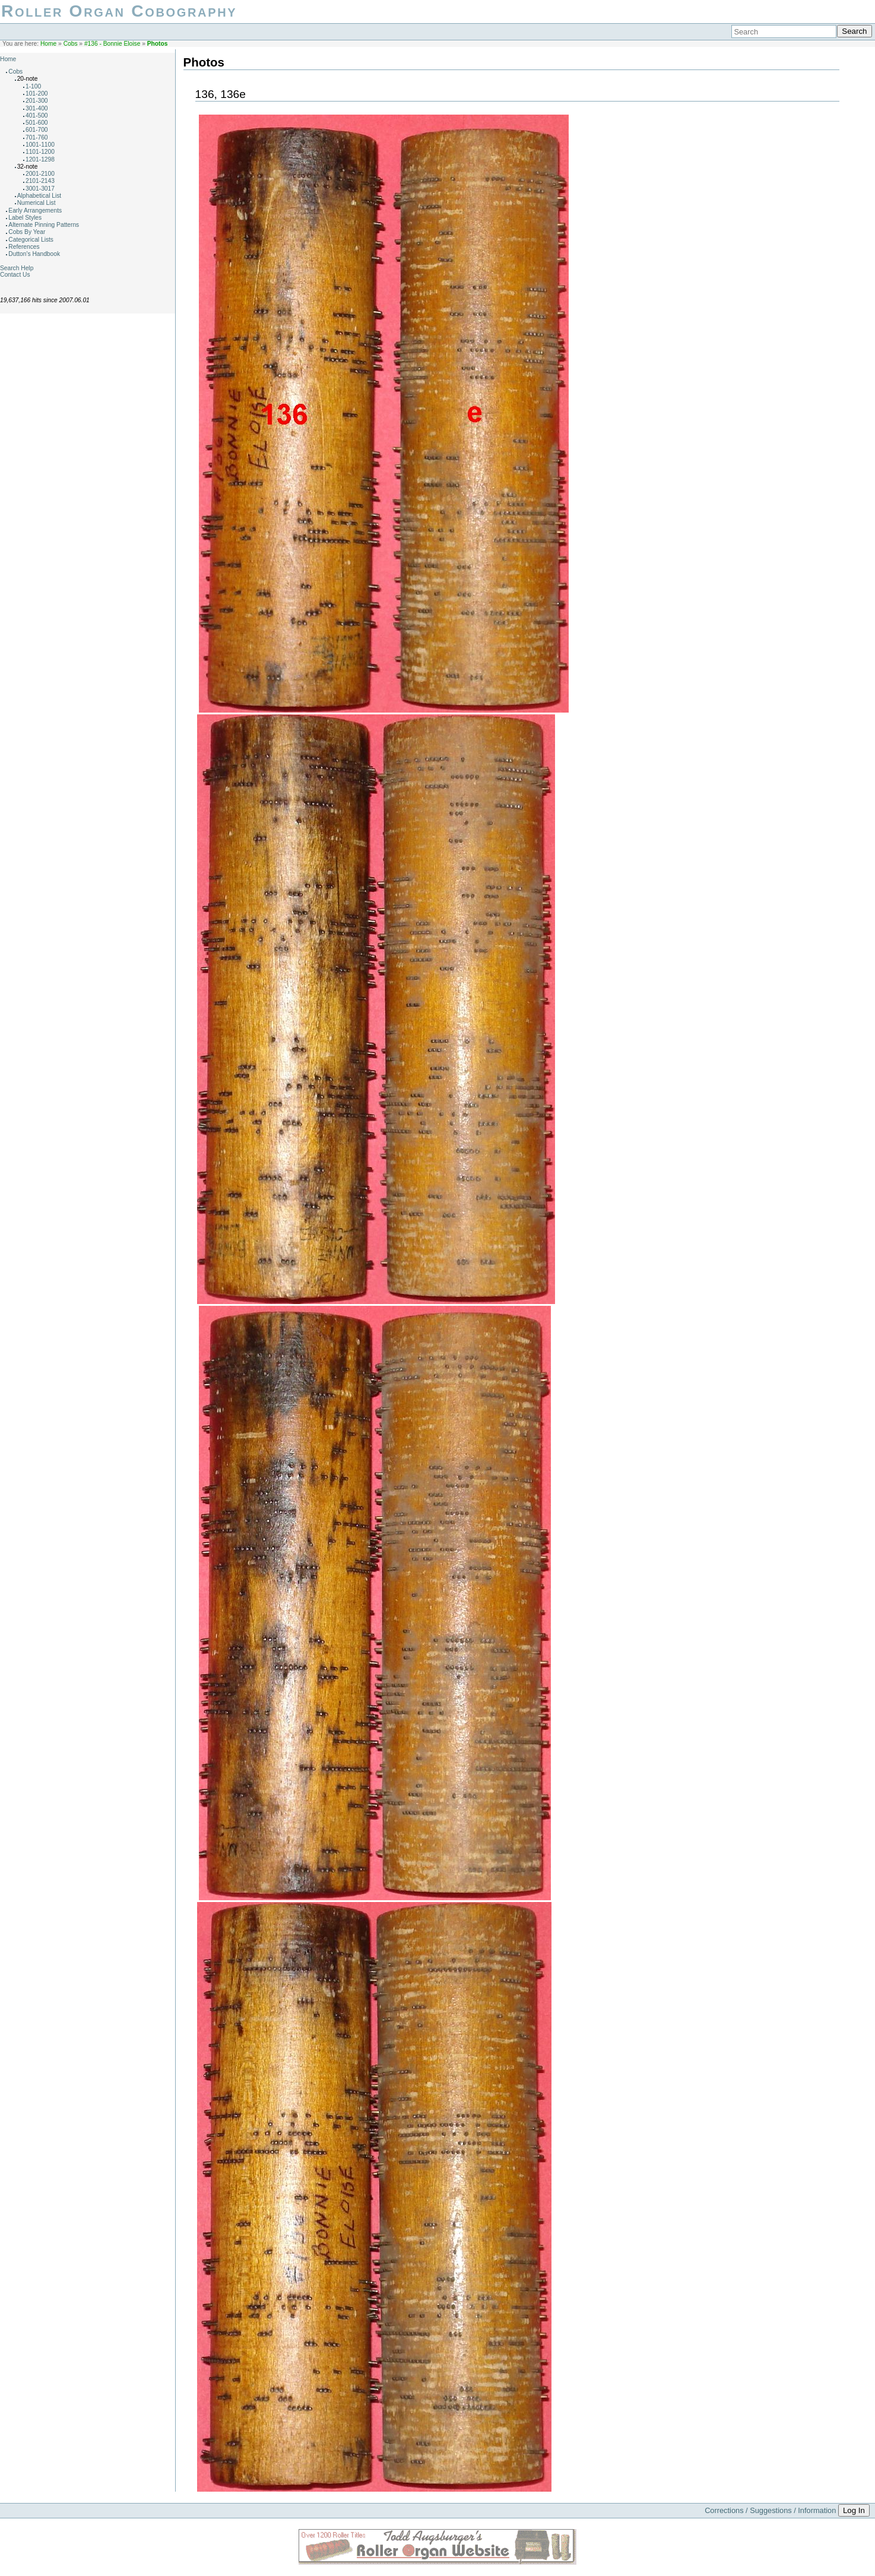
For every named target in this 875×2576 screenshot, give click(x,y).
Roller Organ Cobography (119, 11)
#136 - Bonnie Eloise (112, 43)
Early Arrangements (35, 210)
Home (48, 43)
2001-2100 (40, 173)
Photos (157, 43)
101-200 (37, 93)
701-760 (37, 137)
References (23, 246)
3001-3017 (40, 188)
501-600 (37, 122)
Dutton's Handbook (34, 254)
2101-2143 (40, 181)
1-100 (33, 86)
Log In (854, 2510)
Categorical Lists (30, 239)
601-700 (37, 129)
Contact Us (15, 274)
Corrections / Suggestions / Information (770, 2510)
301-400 (37, 108)
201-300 (37, 100)
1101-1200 (40, 151)
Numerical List (36, 203)
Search (854, 31)
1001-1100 (40, 144)
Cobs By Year (26, 232)
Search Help (16, 268)
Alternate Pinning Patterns (43, 224)
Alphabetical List (39, 195)
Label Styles (25, 217)
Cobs (71, 43)
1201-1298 (40, 159)
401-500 (37, 115)
